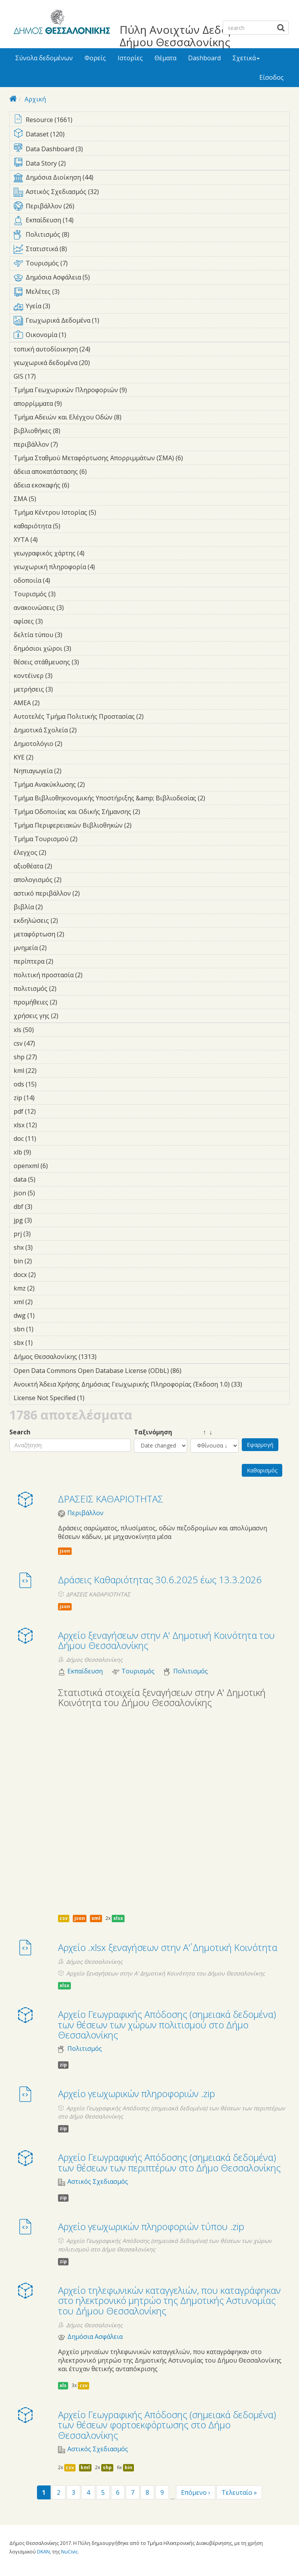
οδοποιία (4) (62, 580)
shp (107, 2467)
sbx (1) (45, 1342)
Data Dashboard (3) (151, 149)
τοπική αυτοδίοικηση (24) (101, 349)
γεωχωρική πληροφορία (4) (107, 566)
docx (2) (48, 1274)
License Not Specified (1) (96, 1398)
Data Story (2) (151, 164)
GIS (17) (46, 376)
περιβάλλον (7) (70, 444)
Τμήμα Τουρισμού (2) (89, 839)
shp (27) (47, 1057)
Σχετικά (246, 58)
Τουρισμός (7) (151, 265)
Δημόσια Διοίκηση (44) (151, 179)
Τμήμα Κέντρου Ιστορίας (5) (108, 512)
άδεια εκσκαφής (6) (81, 485)
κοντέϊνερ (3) (65, 675)
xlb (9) (43, 1152)
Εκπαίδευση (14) (151, 221)
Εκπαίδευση (85, 1671)
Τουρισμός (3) (68, 594)
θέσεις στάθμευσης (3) (91, 662)
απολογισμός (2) (74, 879)
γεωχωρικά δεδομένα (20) (100, 362)
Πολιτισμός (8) (151, 236)
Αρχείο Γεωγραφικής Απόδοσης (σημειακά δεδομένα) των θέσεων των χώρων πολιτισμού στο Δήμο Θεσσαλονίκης (167, 2024)
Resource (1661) (151, 120)
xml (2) (45, 1302)
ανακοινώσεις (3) (76, 607)
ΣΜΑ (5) (48, 498)
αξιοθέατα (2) (64, 866)
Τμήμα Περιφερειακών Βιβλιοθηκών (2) (144, 825)
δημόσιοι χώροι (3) (83, 648)
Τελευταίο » (239, 2492)
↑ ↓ (201, 1432)
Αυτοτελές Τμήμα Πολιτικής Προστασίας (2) (151, 717)
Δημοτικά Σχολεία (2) (89, 730)
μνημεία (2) (59, 947)
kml (85, 2467)
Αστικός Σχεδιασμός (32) (151, 193)
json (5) (47, 1193)
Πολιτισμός (190, 1671)
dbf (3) (44, 1206)
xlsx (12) (47, 1125)
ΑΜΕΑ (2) (52, 703)
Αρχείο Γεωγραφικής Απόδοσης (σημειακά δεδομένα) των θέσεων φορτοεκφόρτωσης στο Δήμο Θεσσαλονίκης (167, 2425)
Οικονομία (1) (151, 336)
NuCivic (69, 2551)
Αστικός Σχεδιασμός (97, 2182)
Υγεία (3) (151, 307)
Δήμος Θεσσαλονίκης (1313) (103, 1356)
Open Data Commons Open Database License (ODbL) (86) (151, 1371)
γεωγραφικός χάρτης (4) (96, 553)
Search (19, 1432)
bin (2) (44, 1261)
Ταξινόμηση (153, 1432)
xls (63, 2385)
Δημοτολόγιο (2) (74, 743)
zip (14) (45, 1097)
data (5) (47, 1179)
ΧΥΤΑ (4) (50, 539)
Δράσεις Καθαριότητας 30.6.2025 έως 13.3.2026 (160, 1579)
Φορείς (95, 58)
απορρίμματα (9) (74, 403)
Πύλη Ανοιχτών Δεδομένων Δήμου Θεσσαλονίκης (190, 35)
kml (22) (47, 1070)
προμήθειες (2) (69, 1002)
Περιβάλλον (85, 1513)
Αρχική (35, 99)
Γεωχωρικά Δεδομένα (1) (151, 322)
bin (128, 2467)
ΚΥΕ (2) (45, 757)
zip (63, 2064)
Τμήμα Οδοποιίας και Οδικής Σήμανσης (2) (151, 812)
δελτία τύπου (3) (74, 634)
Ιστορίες (130, 58)
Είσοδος (271, 77)
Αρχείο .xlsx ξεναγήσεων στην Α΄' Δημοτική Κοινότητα (167, 1947)
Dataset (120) (151, 135)
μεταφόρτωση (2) (76, 934)
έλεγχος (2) (58, 852)
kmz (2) (47, 1288)
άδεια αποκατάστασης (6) (99, 471)
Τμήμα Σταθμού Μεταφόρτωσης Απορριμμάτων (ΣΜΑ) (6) (151, 459)
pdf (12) (46, 1111)
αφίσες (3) (55, 621)
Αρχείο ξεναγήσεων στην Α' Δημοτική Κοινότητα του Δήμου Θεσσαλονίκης (166, 1640)
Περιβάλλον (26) (151, 207)
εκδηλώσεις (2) (70, 920)
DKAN (43, 2551)
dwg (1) (47, 1315)
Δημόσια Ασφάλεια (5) (151, 279)
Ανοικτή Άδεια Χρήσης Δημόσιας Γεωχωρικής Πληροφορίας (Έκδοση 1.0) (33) (151, 1385)
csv (64, 1918)
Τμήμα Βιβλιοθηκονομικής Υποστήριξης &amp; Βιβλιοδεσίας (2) (151, 799)
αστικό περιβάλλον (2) (92, 893)
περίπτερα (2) (65, 961)
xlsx (118, 1918)
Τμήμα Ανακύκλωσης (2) (97, 784)
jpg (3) (44, 1220)
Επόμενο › (195, 2492)
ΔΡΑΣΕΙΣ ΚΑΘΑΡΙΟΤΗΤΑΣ (110, 1498)
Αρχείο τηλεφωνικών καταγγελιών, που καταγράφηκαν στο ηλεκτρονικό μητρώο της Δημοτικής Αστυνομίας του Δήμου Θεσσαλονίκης (169, 2300)
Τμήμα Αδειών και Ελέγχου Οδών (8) (133, 417)
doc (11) (46, 1138)
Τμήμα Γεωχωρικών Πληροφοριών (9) (139, 390)
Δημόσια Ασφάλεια (95, 2337)
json (65, 1550)
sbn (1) (45, 1329)
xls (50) (44, 1029)
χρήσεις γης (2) (70, 1015)
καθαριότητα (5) (72, 526)
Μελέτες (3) (151, 293)
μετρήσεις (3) (65, 689)
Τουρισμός (138, 1671)
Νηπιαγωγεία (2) (74, 771)
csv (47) (45, 1043)
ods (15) (47, 1084)
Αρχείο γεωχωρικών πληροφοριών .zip (136, 2093)
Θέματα (165, 58)
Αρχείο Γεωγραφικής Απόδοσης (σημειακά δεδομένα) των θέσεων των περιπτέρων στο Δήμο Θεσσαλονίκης (169, 2162)
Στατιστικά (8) (151, 250)
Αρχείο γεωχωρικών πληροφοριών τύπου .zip (151, 2226)
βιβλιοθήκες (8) (72, 430)
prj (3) (43, 1233)
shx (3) (45, 1247)
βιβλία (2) (55, 907)
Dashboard (204, 58)
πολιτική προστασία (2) (95, 975)
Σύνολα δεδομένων (44, 58)
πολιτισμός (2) (68, 988)
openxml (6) (60, 1165)
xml (95, 1918)
